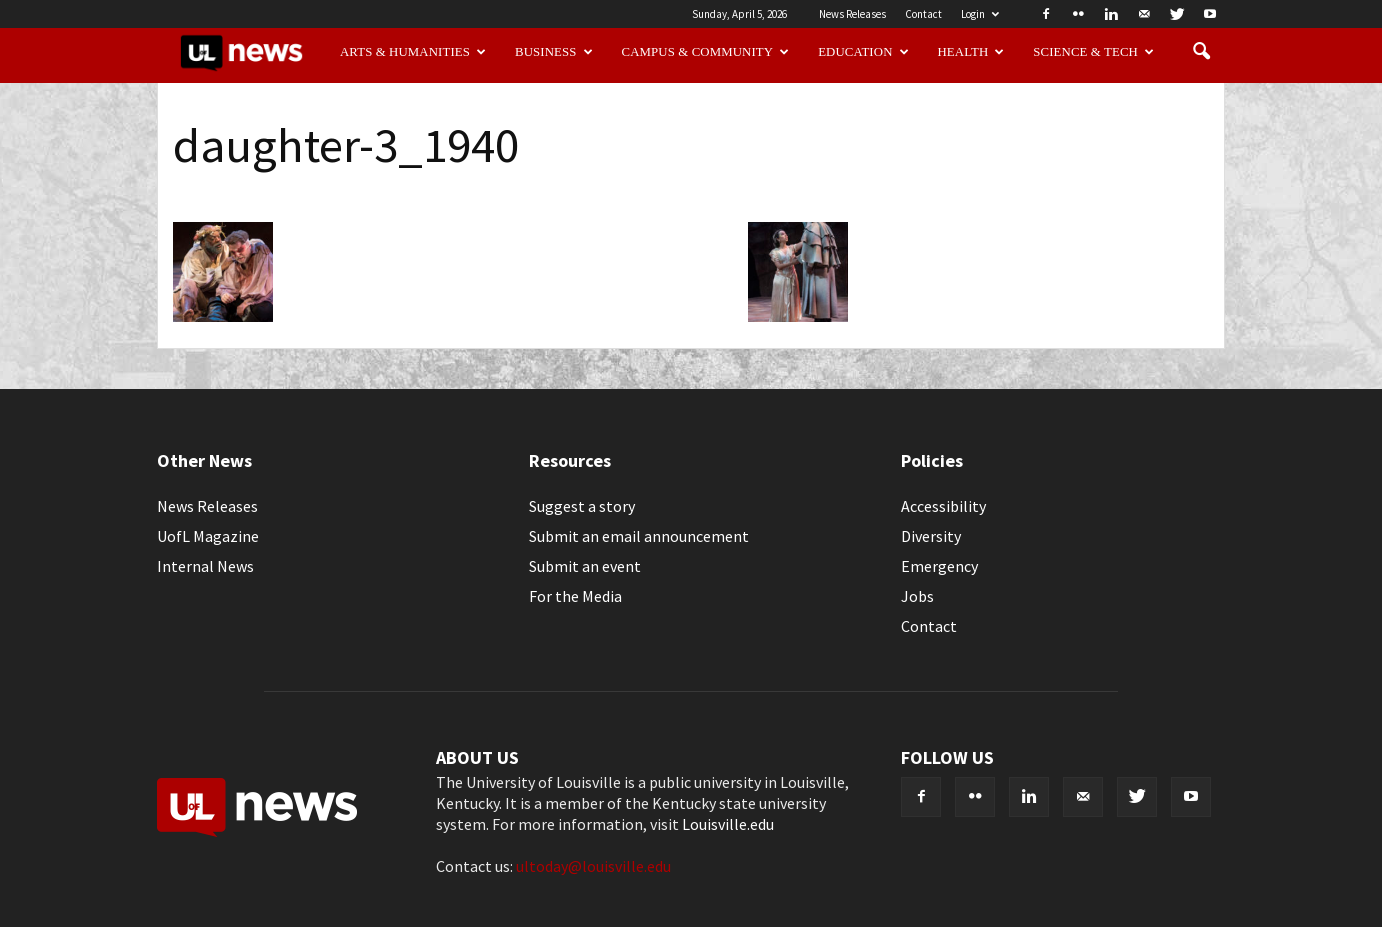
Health (971, 52)
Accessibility (943, 506)
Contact (923, 14)
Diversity (931, 536)
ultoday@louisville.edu (593, 866)
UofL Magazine (208, 536)
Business (554, 52)
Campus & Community (706, 52)
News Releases (852, 14)
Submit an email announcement (639, 536)
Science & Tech (1093, 52)
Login (980, 14)
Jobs (917, 596)
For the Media (575, 596)
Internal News (205, 566)
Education (863, 52)
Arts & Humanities (413, 52)
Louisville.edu (728, 824)
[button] (1201, 52)
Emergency (939, 566)
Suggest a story (582, 506)
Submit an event (585, 566)
